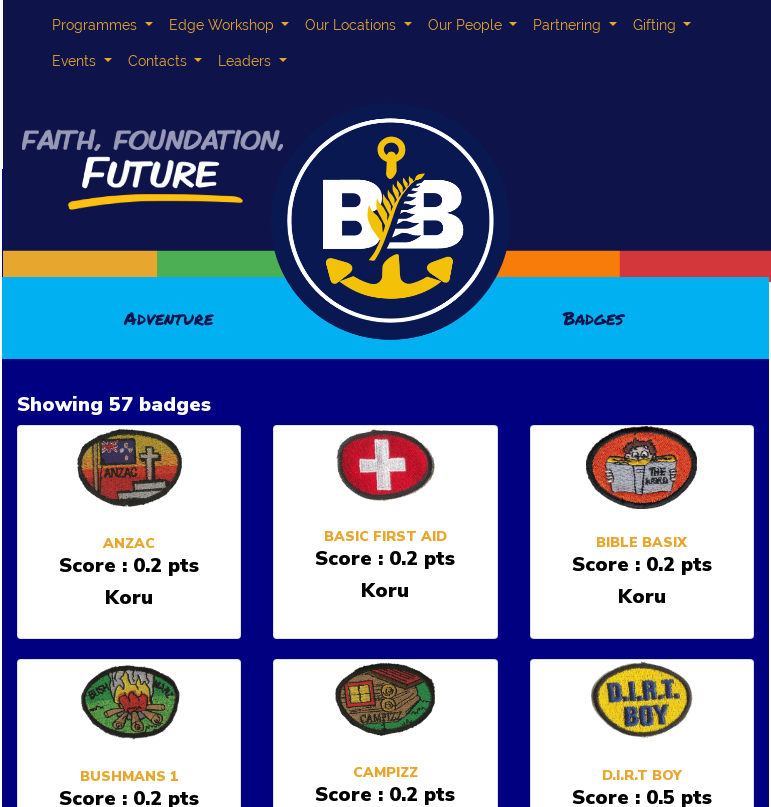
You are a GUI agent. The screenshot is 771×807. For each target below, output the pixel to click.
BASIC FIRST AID (385, 536)
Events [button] (76, 61)
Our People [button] (467, 25)
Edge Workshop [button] (223, 25)
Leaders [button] (246, 61)
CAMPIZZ (385, 772)
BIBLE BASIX (641, 542)
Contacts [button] (159, 61)
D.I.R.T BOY (642, 775)
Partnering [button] (569, 25)
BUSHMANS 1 (129, 776)
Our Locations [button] (352, 25)
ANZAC (129, 543)
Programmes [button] (96, 25)
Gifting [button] (656, 25)
